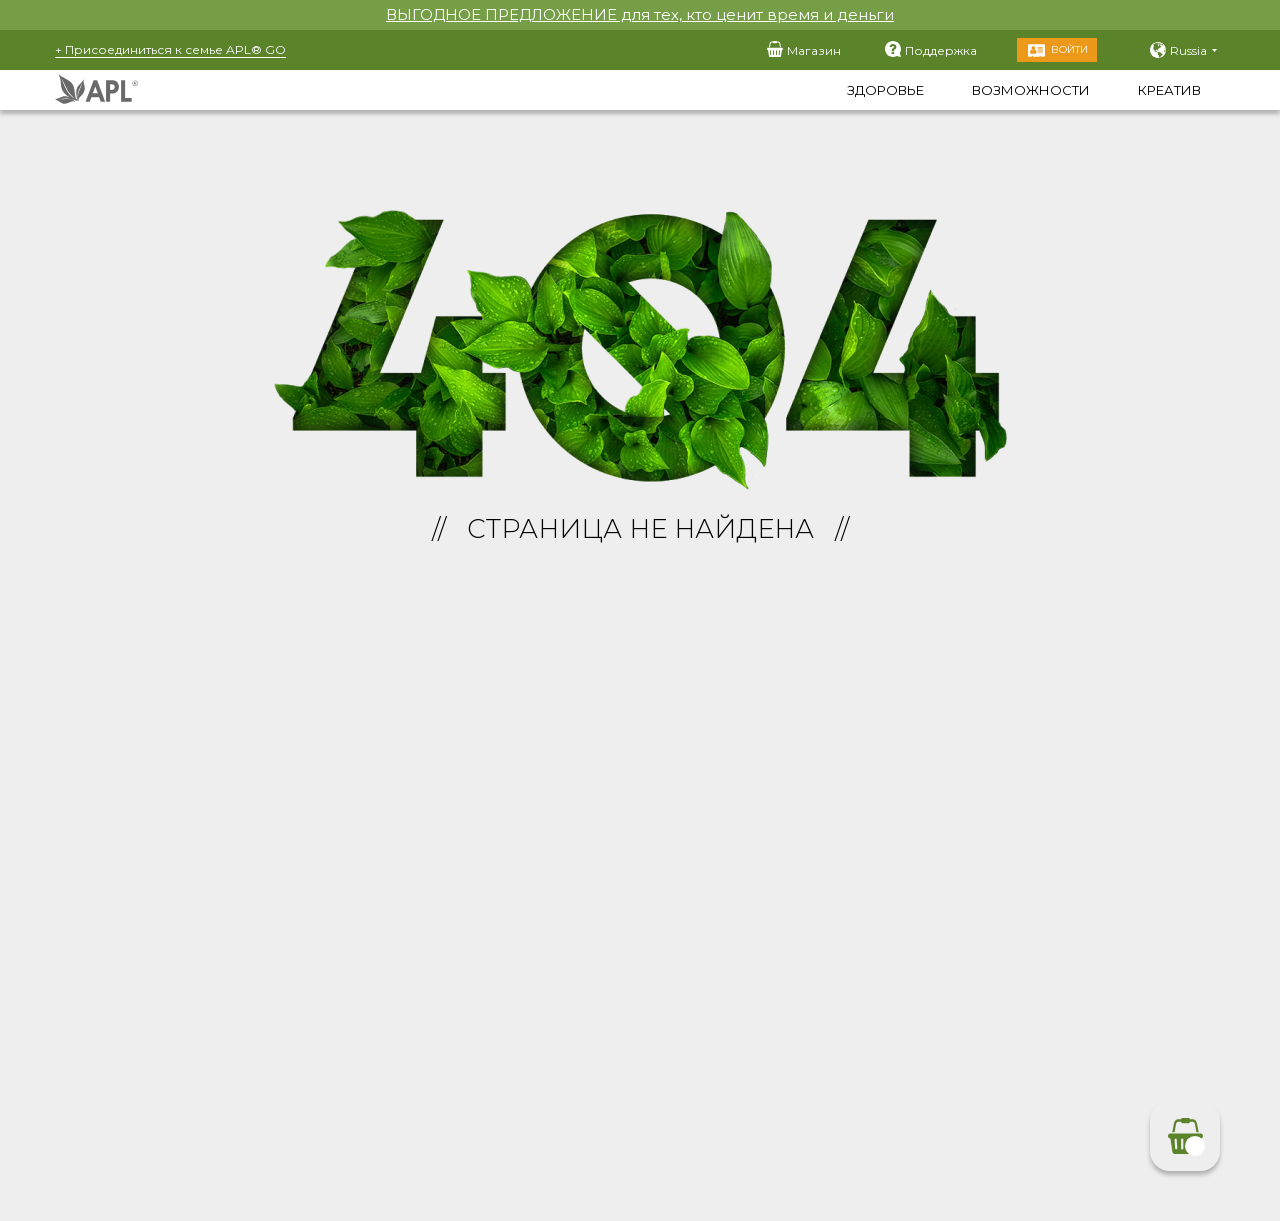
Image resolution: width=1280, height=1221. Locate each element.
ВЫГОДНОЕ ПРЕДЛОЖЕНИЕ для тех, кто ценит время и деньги (640, 14)
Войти (1069, 49)
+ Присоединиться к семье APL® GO (170, 49)
